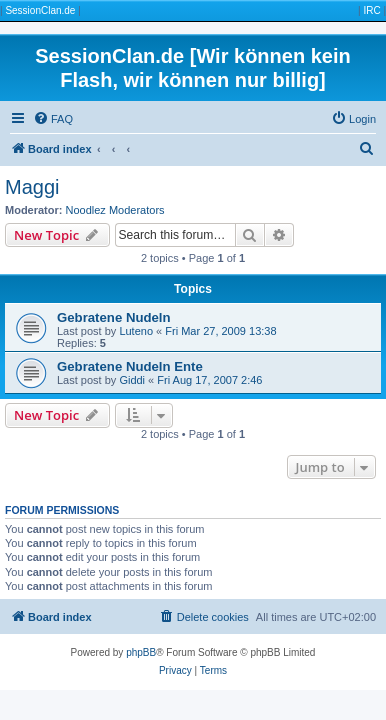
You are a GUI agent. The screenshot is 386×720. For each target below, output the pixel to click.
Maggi (32, 187)
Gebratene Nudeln (114, 317)
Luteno (136, 331)
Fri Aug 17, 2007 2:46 (209, 380)
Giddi (132, 380)
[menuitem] (53, 119)
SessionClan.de (40, 10)
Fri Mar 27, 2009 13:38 (220, 331)
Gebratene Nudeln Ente (130, 366)
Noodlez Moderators (115, 210)
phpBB (141, 652)
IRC (371, 10)
